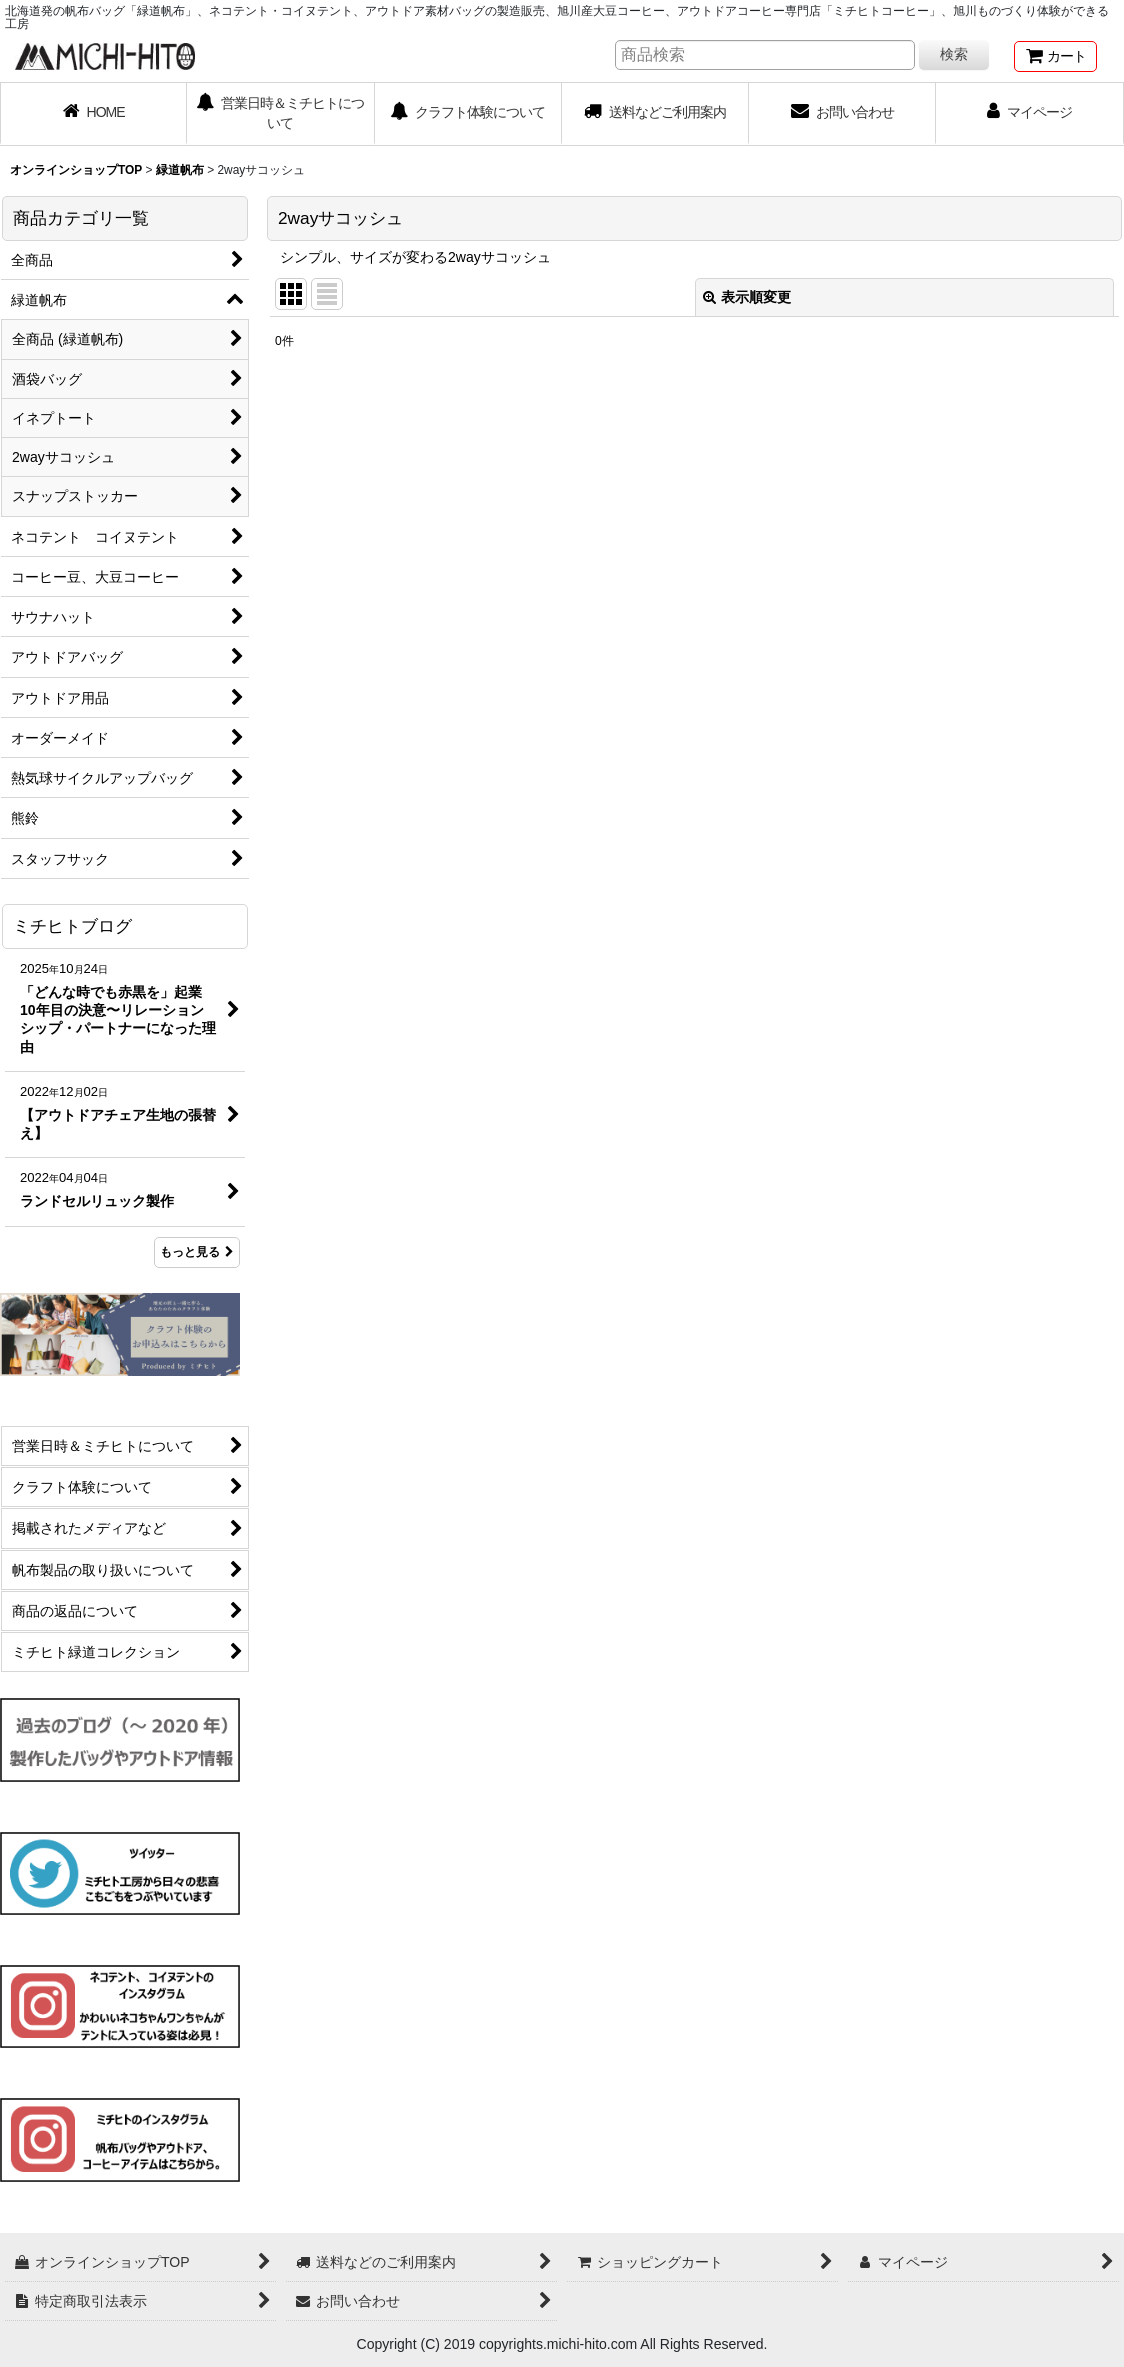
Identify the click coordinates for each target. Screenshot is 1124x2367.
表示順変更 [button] (747, 297)
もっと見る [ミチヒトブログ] (197, 1252)
